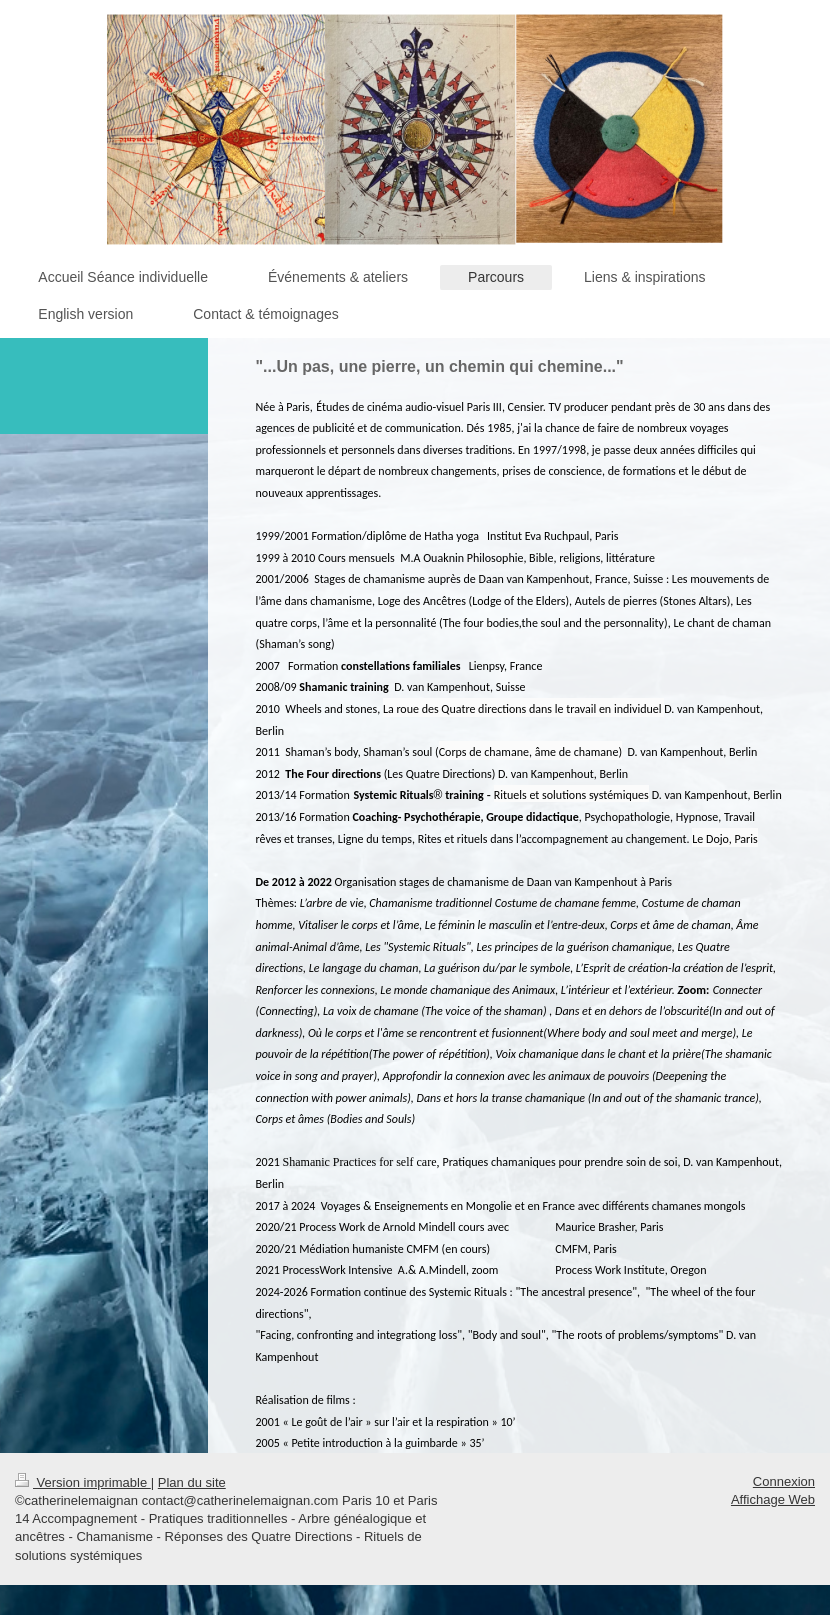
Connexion (784, 1481)
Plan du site (192, 1482)
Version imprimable (83, 1482)
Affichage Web (773, 1499)
